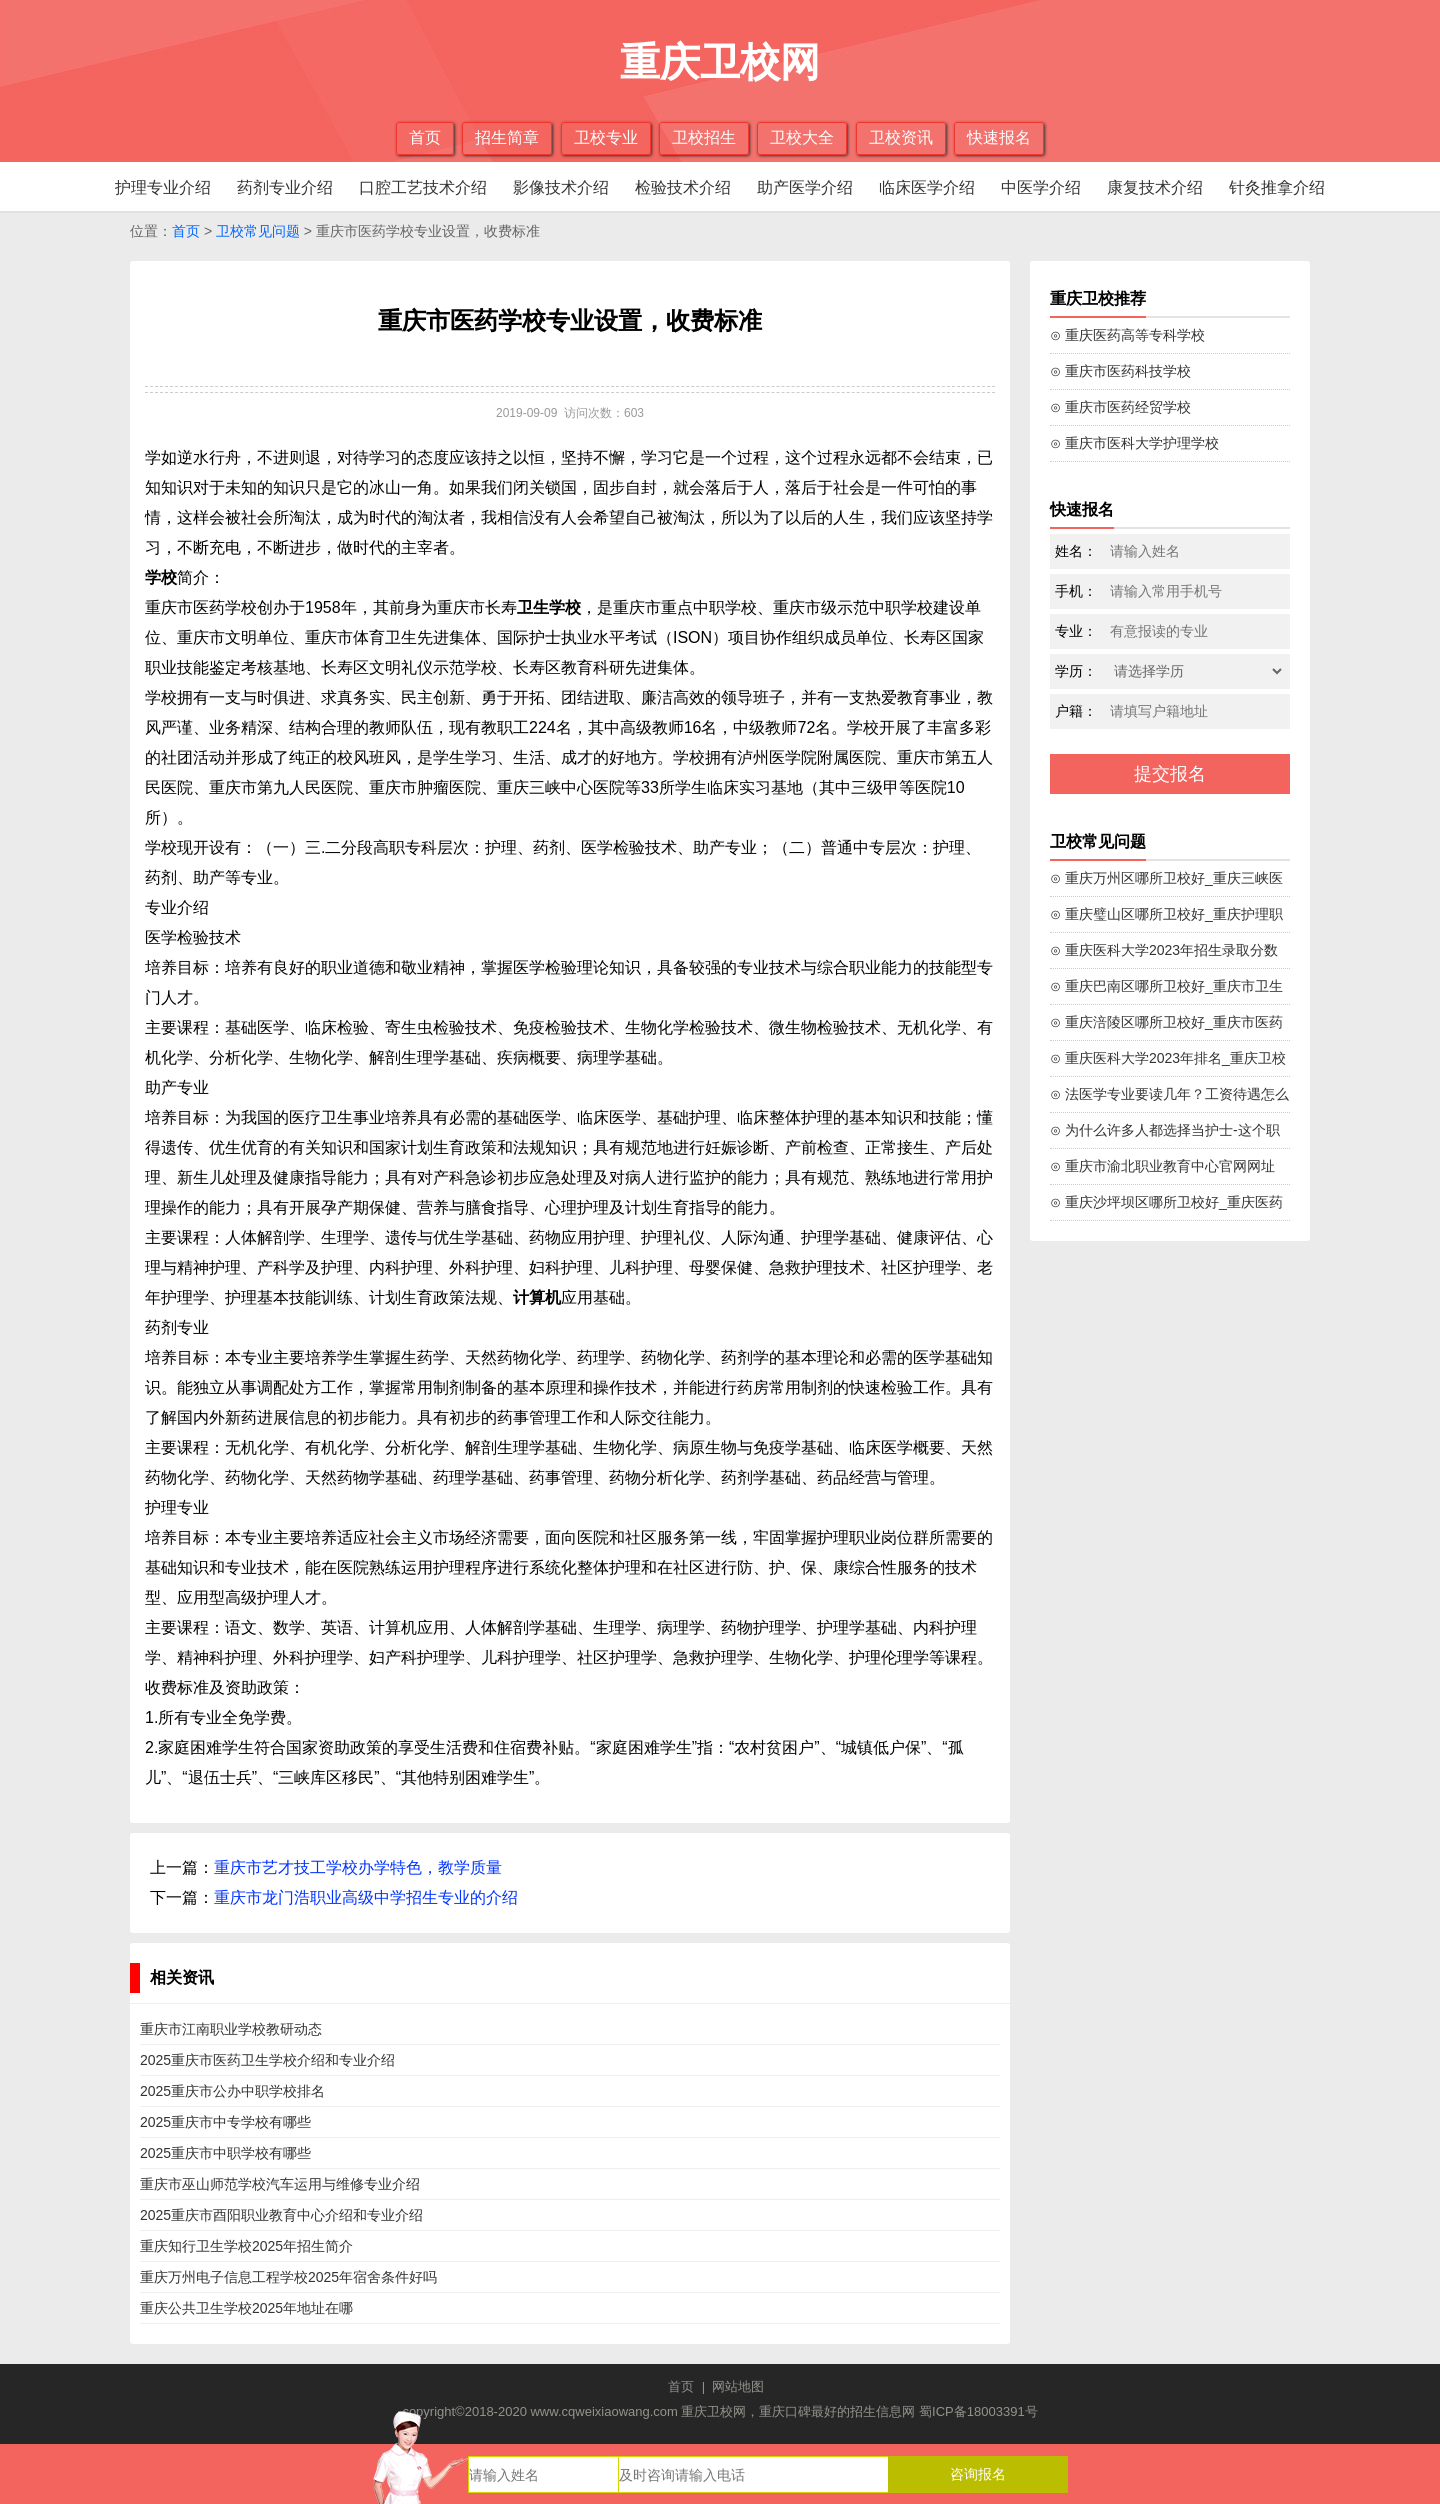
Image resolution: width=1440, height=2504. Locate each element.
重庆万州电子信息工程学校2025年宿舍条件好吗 (288, 2277)
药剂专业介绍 (285, 187)
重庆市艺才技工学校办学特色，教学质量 (358, 1867)
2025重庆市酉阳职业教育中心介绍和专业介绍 (281, 2215)
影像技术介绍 (561, 187)
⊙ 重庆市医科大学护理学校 (1134, 443)
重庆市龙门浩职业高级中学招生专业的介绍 (366, 1897)
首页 (425, 137)
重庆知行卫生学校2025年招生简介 (246, 2246)
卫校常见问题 (258, 231)
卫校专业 (606, 137)
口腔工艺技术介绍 (423, 187)
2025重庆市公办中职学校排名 (232, 2091)
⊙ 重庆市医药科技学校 (1120, 371)
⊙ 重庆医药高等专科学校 (1127, 335)
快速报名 (999, 137)
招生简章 (507, 137)
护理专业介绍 (163, 187)
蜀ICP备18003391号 (978, 2411)
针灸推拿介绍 (1277, 187)
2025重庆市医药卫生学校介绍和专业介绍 (267, 2060)
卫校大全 (802, 137)
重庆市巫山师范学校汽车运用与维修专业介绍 (280, 2184)
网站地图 (738, 2386)
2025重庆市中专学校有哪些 (225, 2122)
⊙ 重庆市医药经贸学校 (1120, 407)
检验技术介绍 (683, 187)
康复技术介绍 (1155, 187)
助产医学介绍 (805, 187)
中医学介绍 (1041, 187)
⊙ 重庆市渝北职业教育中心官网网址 (1162, 1166)
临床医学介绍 (927, 187)
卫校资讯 (901, 137)
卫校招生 (704, 137)
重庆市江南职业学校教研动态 (231, 2029)
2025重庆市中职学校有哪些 (225, 2153)
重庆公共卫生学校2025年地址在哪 (246, 2308)
